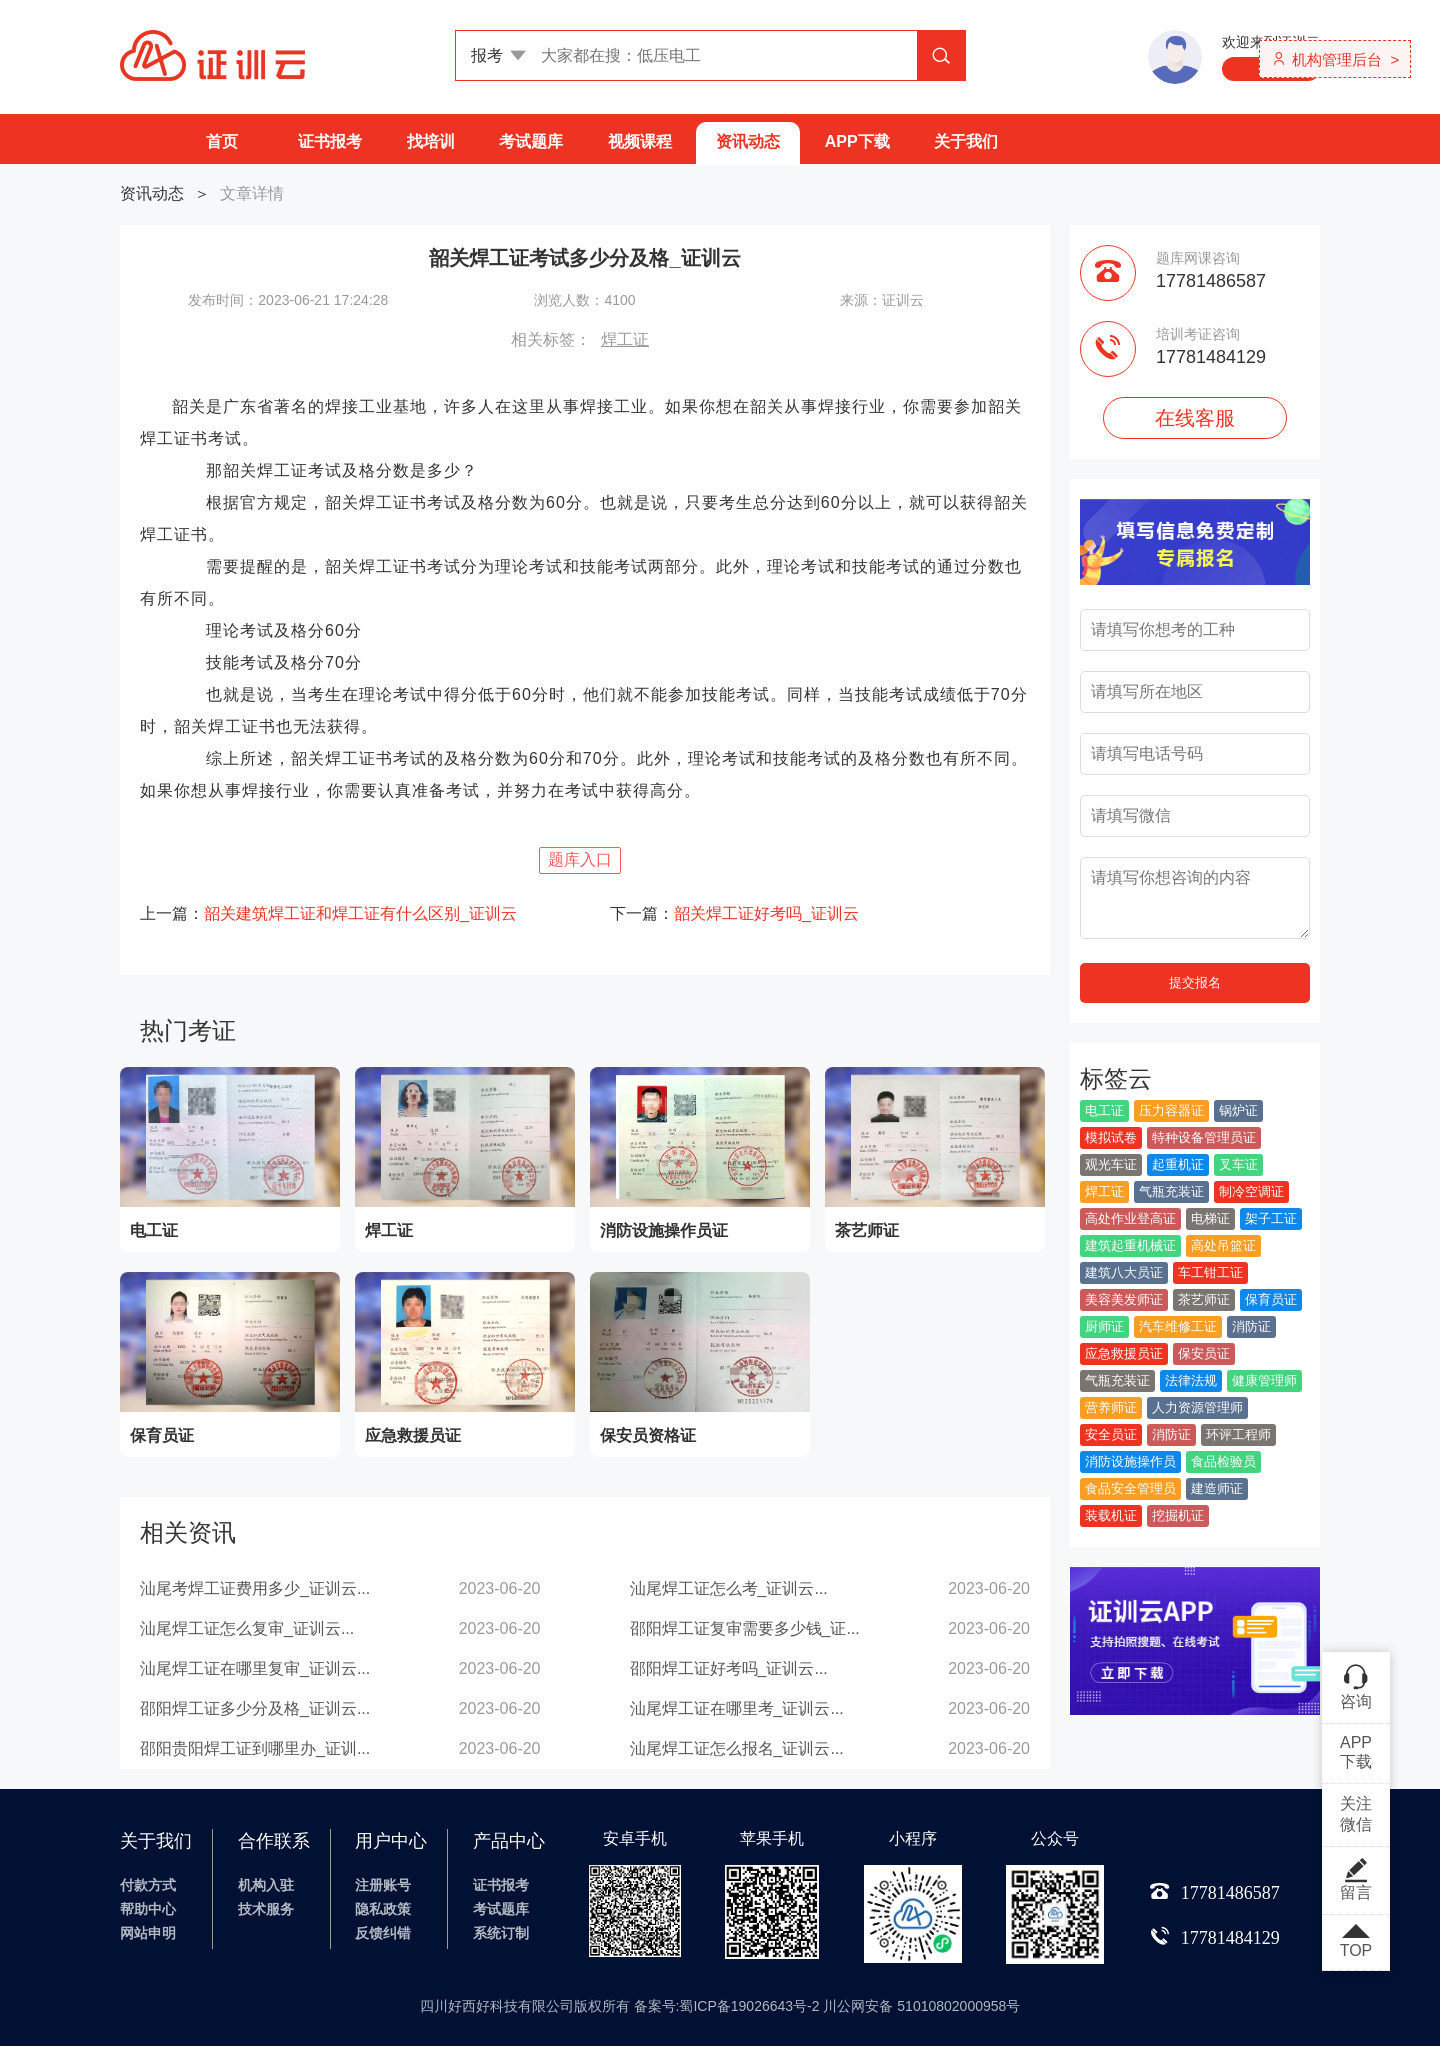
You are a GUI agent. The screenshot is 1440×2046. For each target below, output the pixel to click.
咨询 (1356, 1686)
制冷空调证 (1251, 1191)
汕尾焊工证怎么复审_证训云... (247, 1628)
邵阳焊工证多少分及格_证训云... (255, 1708)
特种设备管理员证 (1204, 1137)
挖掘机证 (1178, 1515)
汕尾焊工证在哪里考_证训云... (737, 1708)
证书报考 (330, 141)
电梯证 (1210, 1218)
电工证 (1104, 1110)
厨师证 (1104, 1326)
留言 (1356, 1879)
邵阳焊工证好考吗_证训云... (729, 1668)
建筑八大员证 (1124, 1272)
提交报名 (1195, 982)
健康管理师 (1264, 1380)
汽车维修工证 (1178, 1326)
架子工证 (1271, 1218)
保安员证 (1204, 1353)
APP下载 (857, 141)
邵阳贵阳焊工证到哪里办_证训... (255, 1748)
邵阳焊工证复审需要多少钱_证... (745, 1628)
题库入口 (580, 859)
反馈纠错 (383, 1933)
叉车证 (1238, 1164)
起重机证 (1178, 1164)
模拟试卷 (1111, 1137)
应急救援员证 (1124, 1353)
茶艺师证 (1204, 1299)
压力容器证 (1171, 1110)
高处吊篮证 (1223, 1245)
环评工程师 (1238, 1434)
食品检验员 (1223, 1461)
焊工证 (625, 339)
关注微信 (1356, 1814)
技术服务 (266, 1909)
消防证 (1251, 1326)
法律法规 (1191, 1380)
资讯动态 (748, 141)
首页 (222, 141)
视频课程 (640, 141)
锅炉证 (1238, 1110)
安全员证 (1111, 1434)
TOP (1356, 1942)
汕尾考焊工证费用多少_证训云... (255, 1588)
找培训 (431, 141)
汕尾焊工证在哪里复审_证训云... (255, 1668)
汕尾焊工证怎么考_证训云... (729, 1588)
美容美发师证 (1124, 1299)
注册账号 (383, 1885)
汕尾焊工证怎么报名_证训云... (737, 1748)
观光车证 (1111, 1164)
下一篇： (734, 913)
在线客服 (1195, 418)
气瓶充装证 (1171, 1191)
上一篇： (328, 913)
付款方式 (148, 1885)
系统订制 (501, 1933)
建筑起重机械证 (1130, 1245)
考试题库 (531, 141)
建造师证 (1217, 1488)
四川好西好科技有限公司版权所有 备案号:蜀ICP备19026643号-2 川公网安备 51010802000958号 (720, 2006)
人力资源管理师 (1197, 1407)
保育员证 (1271, 1299)
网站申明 (148, 1933)
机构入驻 (266, 1885)
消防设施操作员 (1130, 1461)
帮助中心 (148, 1909)
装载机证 (1111, 1515)
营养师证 (1111, 1407)
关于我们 (966, 141)
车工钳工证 (1210, 1272)
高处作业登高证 (1130, 1218)
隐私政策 (383, 1909)
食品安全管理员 (1130, 1488)
